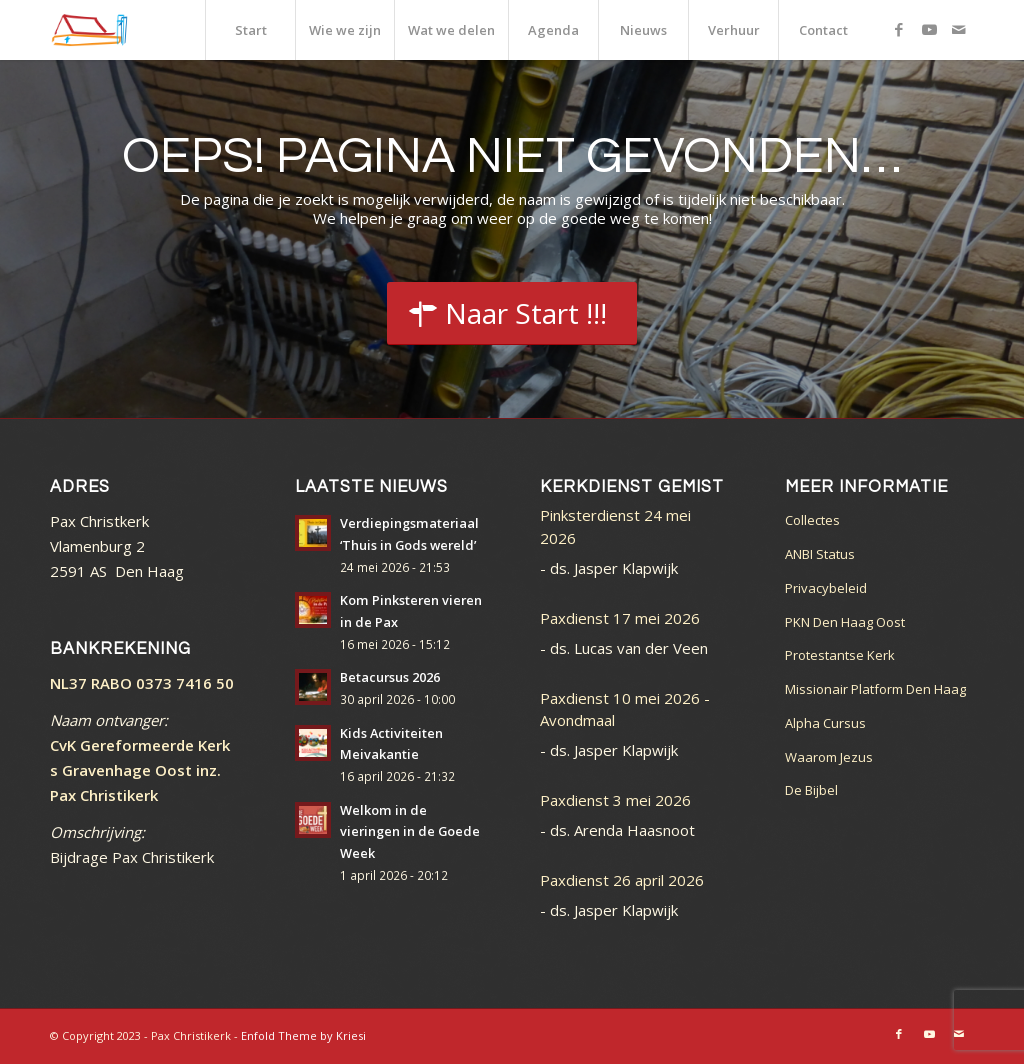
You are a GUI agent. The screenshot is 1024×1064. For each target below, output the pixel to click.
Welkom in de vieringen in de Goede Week (410, 831)
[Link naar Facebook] (899, 29)
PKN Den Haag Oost (845, 622)
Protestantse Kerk (840, 655)
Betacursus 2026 (390, 677)
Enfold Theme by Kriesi (303, 1035)
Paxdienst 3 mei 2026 (615, 800)
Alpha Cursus (825, 723)
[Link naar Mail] (959, 29)
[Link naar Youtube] (929, 29)
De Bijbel (811, 790)
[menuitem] (250, 30)
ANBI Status (820, 554)
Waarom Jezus (829, 757)
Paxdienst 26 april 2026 (622, 880)
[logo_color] (89, 30)
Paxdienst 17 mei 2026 (620, 618)
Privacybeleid (826, 588)
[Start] (512, 314)
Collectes (812, 520)
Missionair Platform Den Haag (875, 689)
